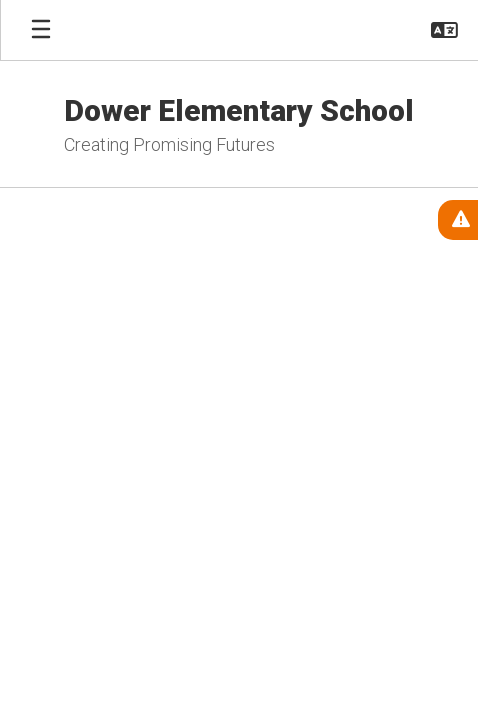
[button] (444, 30)
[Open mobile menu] (41, 30)
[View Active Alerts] (458, 220)
